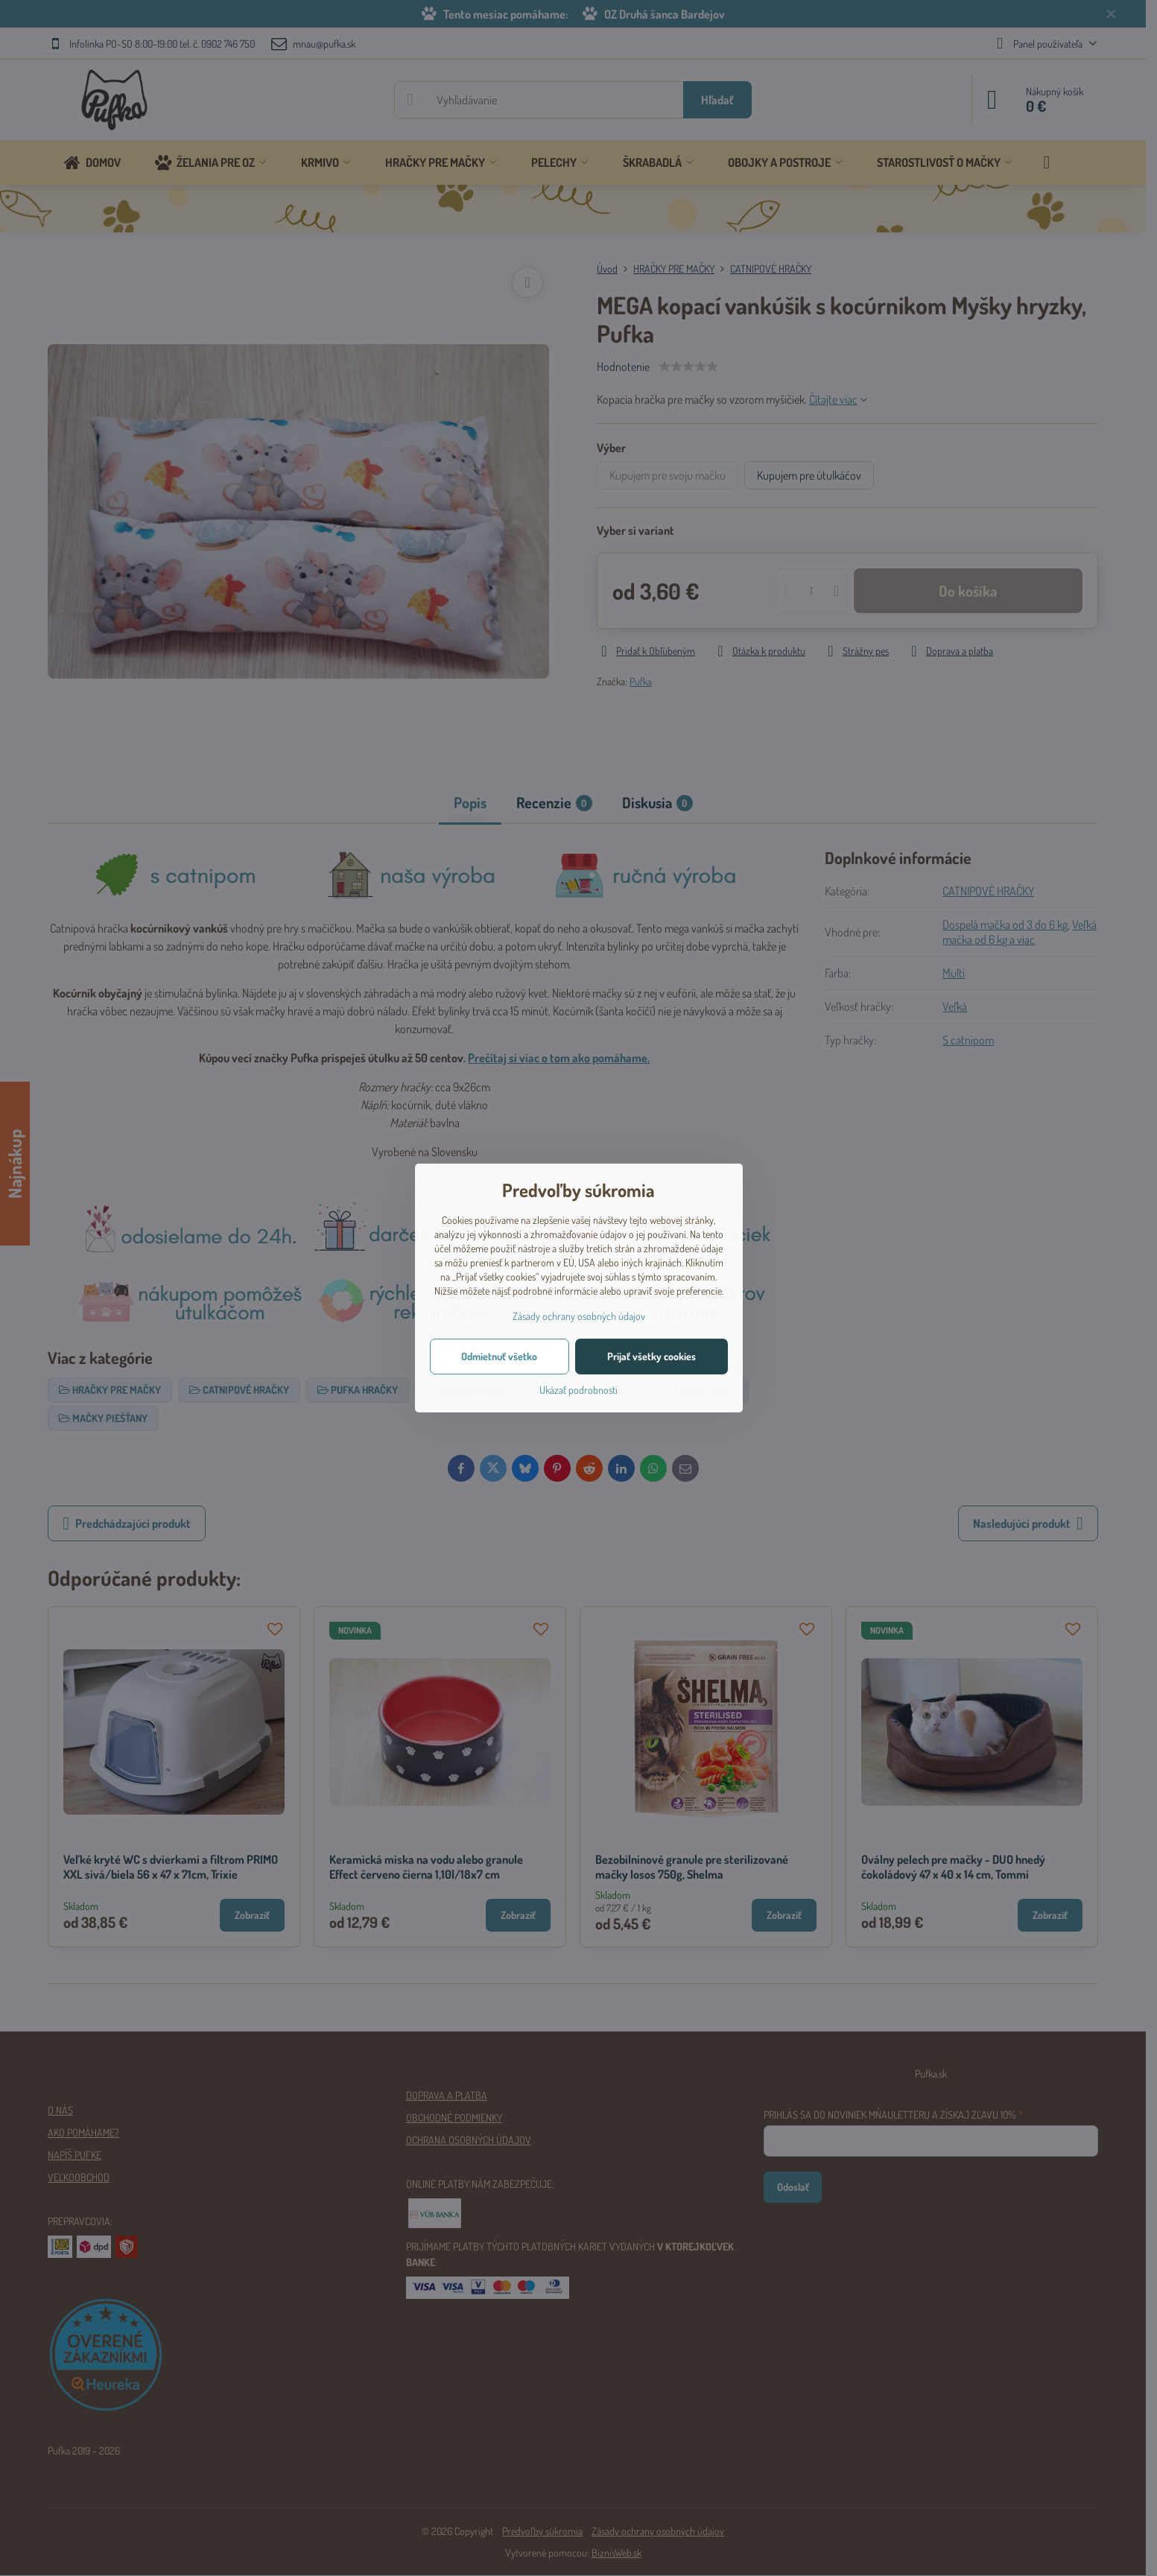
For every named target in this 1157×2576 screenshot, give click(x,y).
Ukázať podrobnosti (578, 1389)
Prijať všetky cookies (651, 1356)
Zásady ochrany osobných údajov (579, 1316)
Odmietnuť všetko (499, 1356)
